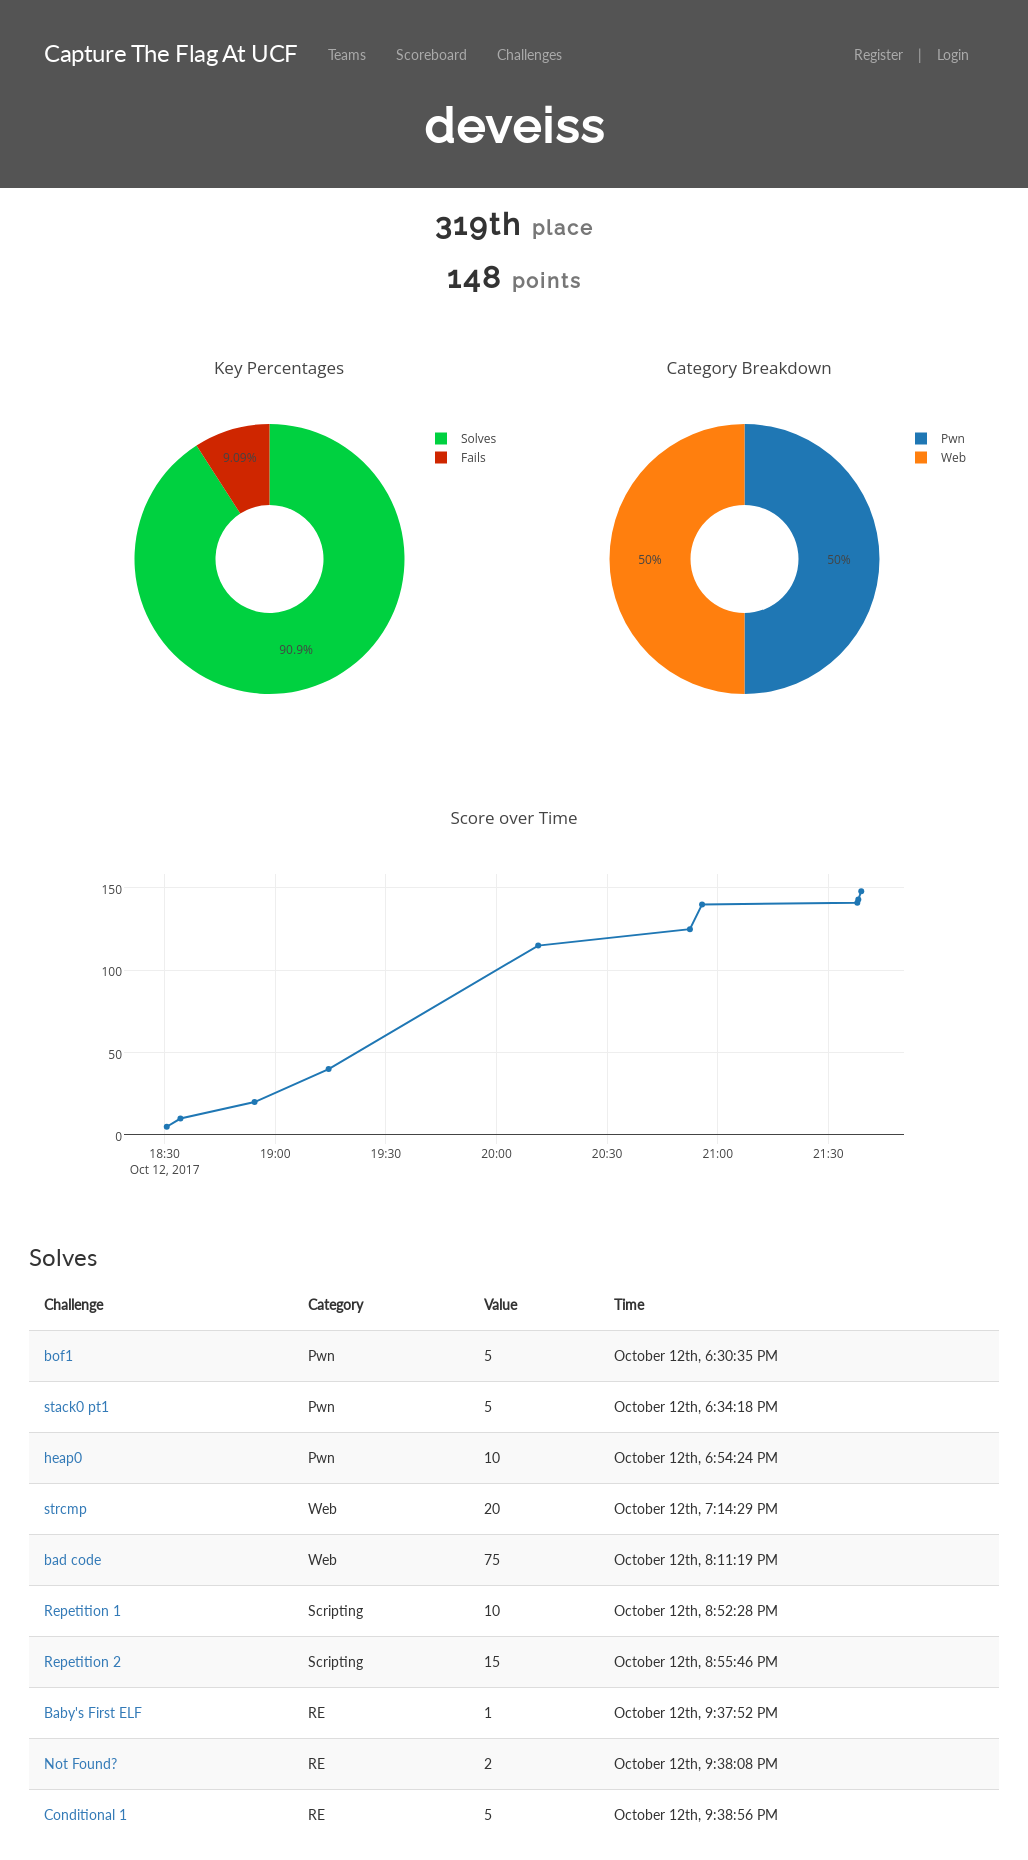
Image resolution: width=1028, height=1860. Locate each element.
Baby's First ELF (93, 1712)
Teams (347, 54)
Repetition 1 (82, 1610)
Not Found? (80, 1763)
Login (953, 54)
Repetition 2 (82, 1661)
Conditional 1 (85, 1814)
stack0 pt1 (76, 1406)
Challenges (529, 54)
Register (878, 54)
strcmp (65, 1508)
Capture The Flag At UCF (171, 52)
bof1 (58, 1355)
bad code (72, 1559)
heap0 (63, 1457)
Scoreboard (431, 54)
